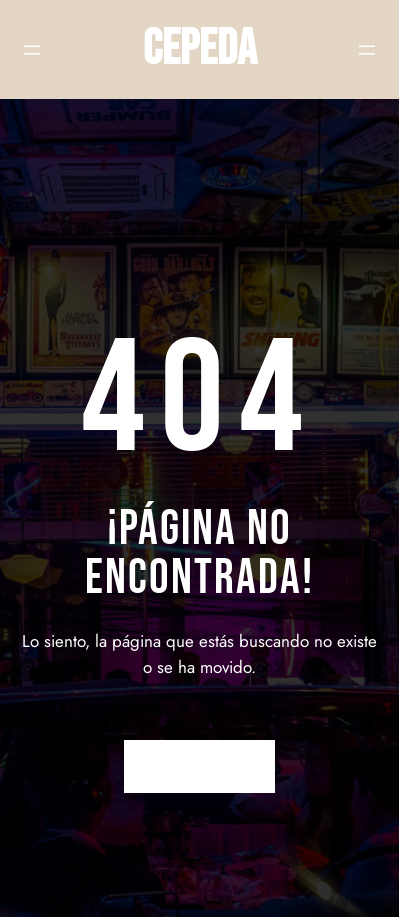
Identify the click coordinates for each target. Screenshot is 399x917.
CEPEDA (200, 49)
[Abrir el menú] (32, 50)
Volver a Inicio (199, 766)
